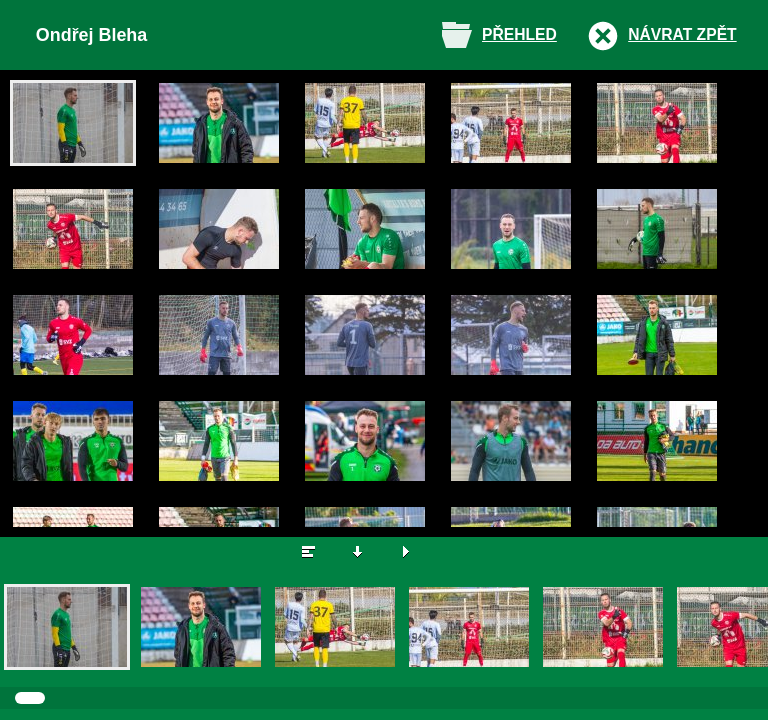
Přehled (519, 34)
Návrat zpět (682, 34)
